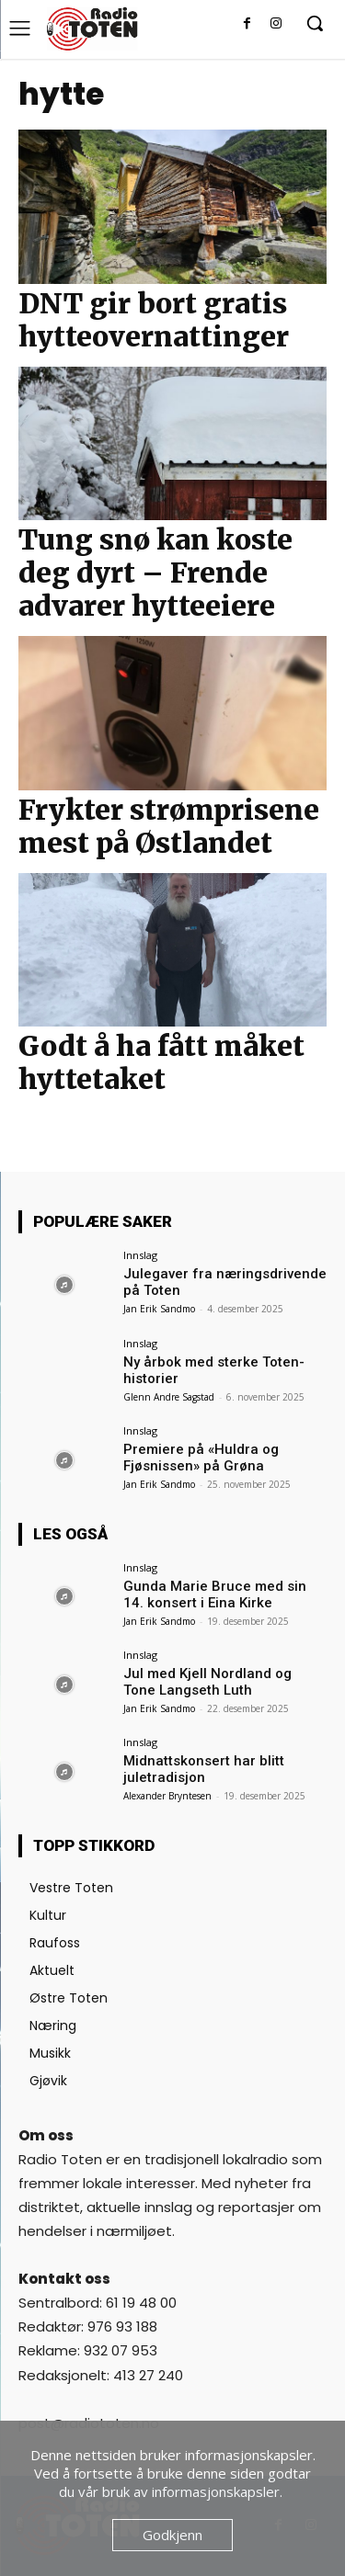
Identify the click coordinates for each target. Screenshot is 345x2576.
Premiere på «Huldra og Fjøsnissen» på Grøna (201, 1457)
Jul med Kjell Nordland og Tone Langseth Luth (207, 1681)
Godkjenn (172, 2534)
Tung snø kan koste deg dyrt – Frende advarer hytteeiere (155, 572)
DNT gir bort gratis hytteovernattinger (153, 320)
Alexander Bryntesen (167, 1795)
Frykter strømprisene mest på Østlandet (168, 826)
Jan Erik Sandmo (159, 1308)
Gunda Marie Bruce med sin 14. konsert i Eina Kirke (214, 1594)
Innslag (140, 1255)
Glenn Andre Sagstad (168, 1396)
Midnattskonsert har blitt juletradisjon (203, 1769)
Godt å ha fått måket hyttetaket (161, 1062)
